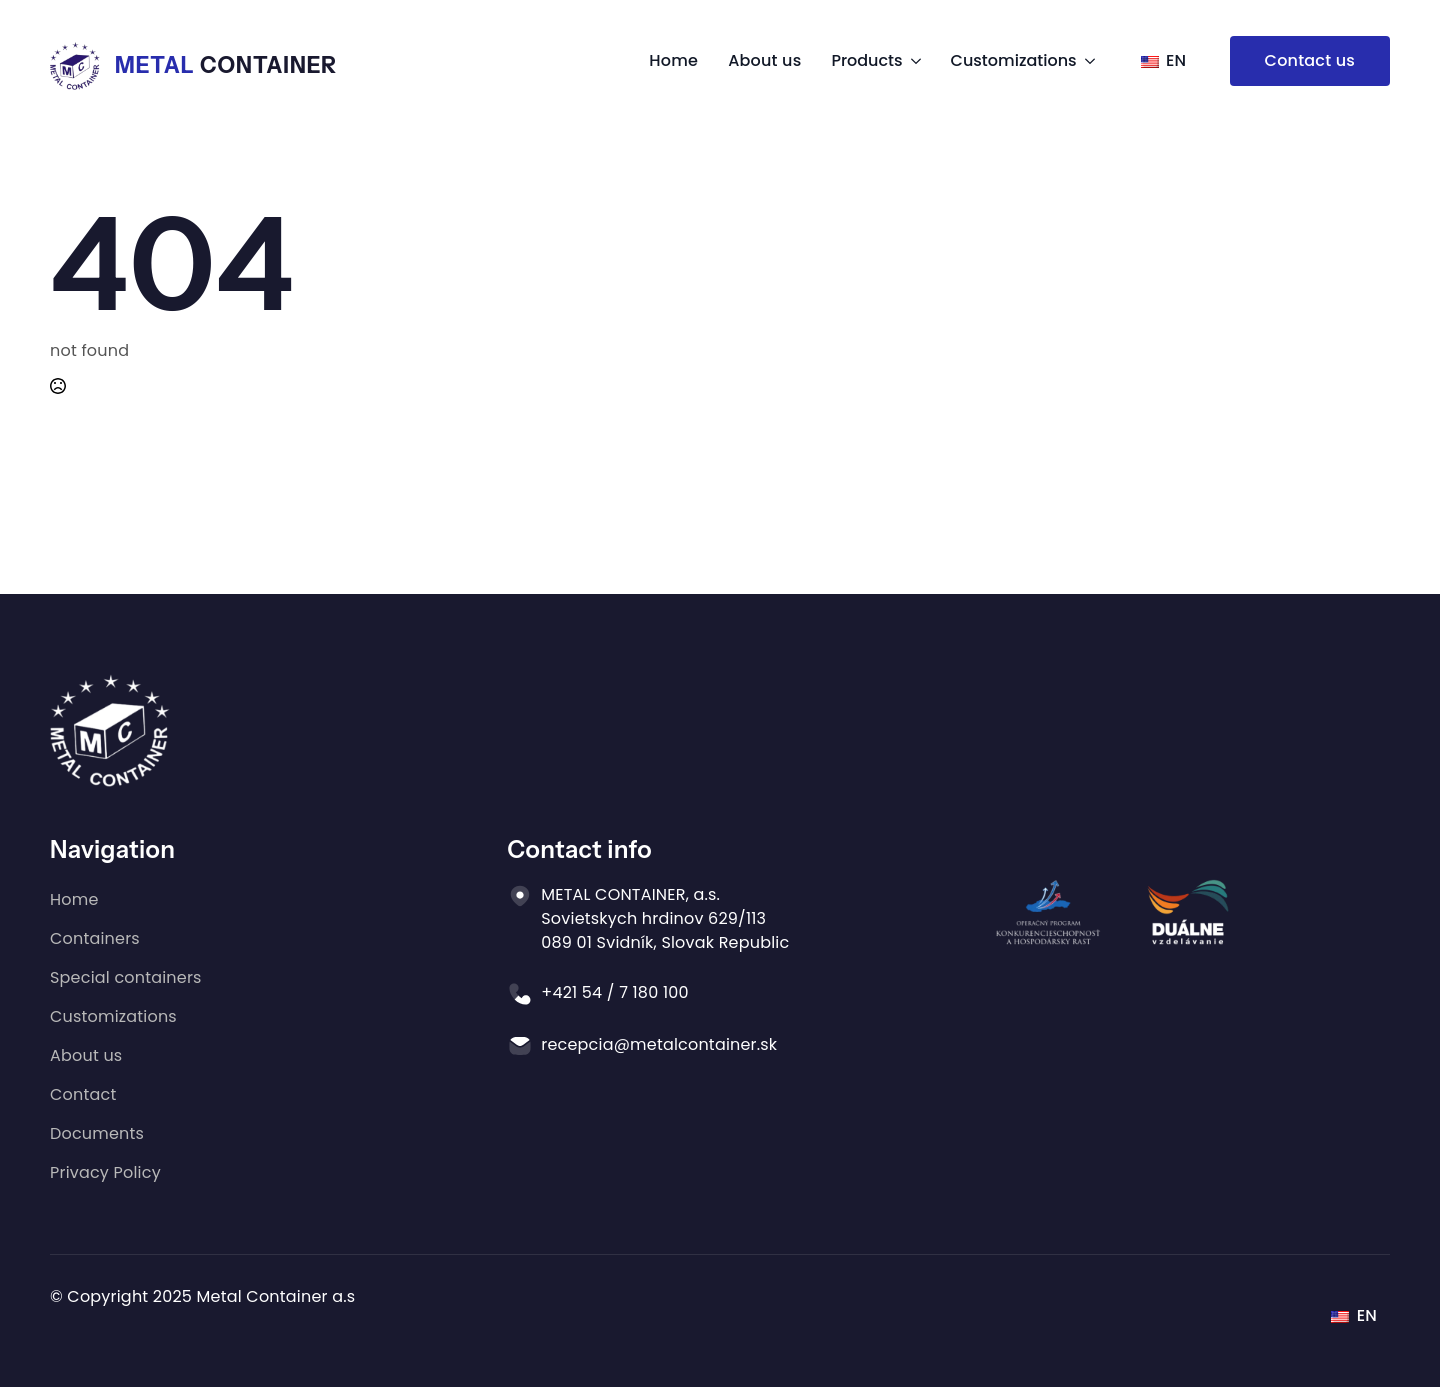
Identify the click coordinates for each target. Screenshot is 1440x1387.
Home (673, 60)
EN (1164, 60)
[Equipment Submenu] (1086, 61)
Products (866, 60)
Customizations (1014, 60)
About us (764, 60)
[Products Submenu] (912, 61)
